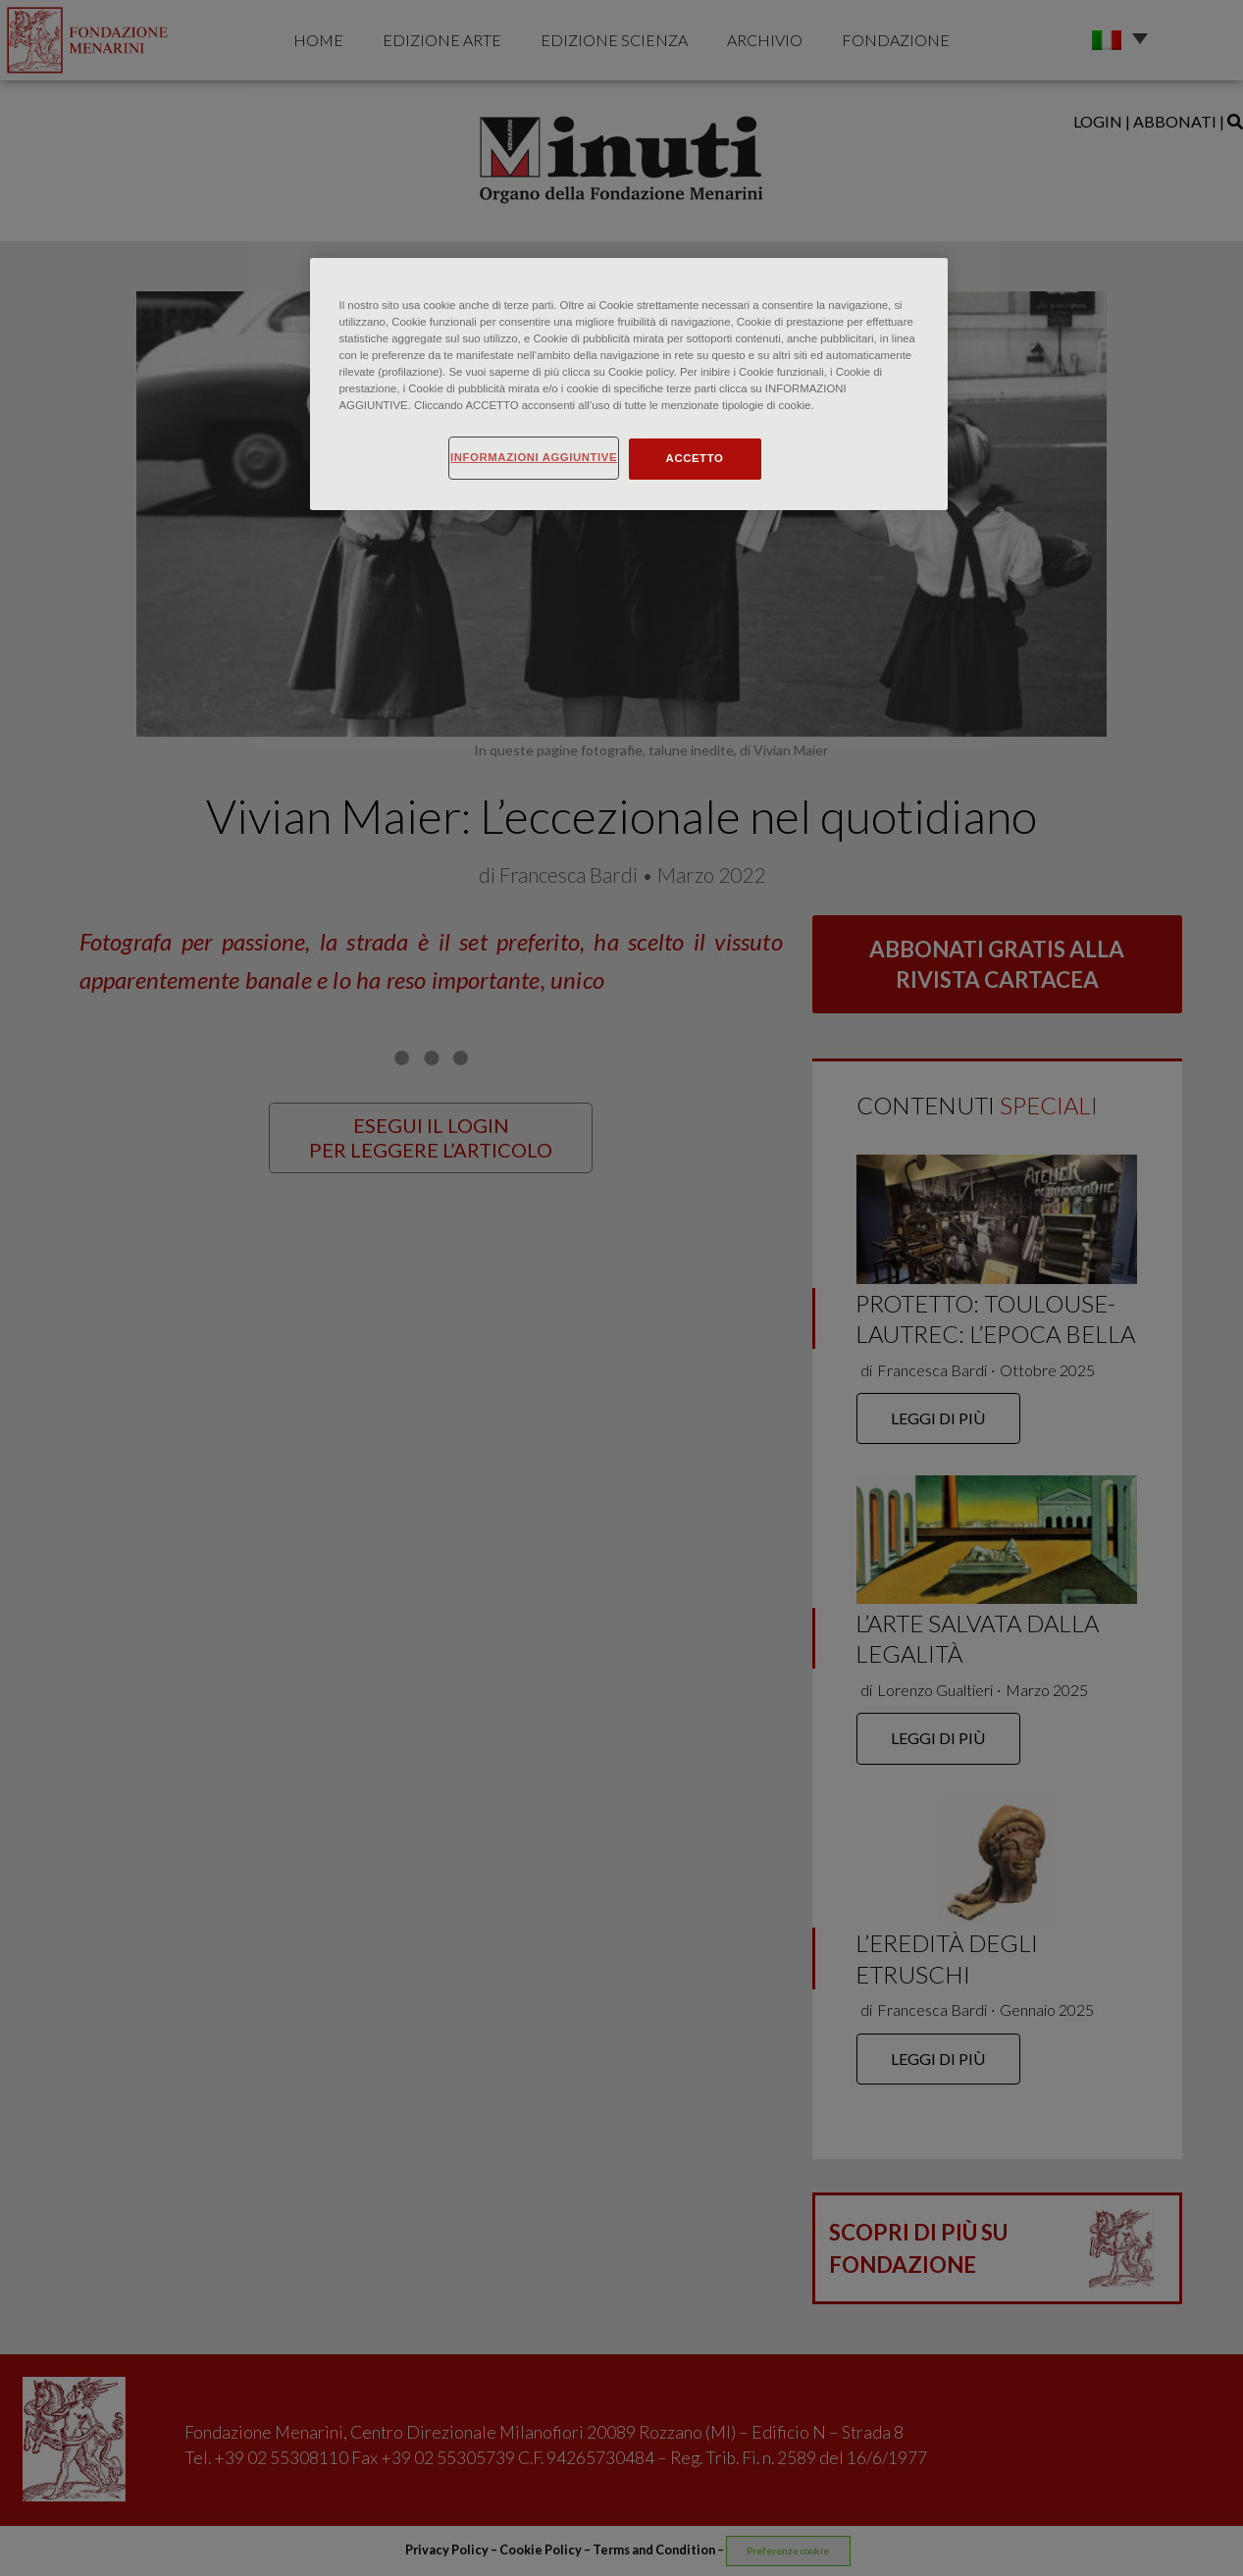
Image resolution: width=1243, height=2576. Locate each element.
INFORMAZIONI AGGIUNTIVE (533, 457)
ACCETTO (695, 458)
